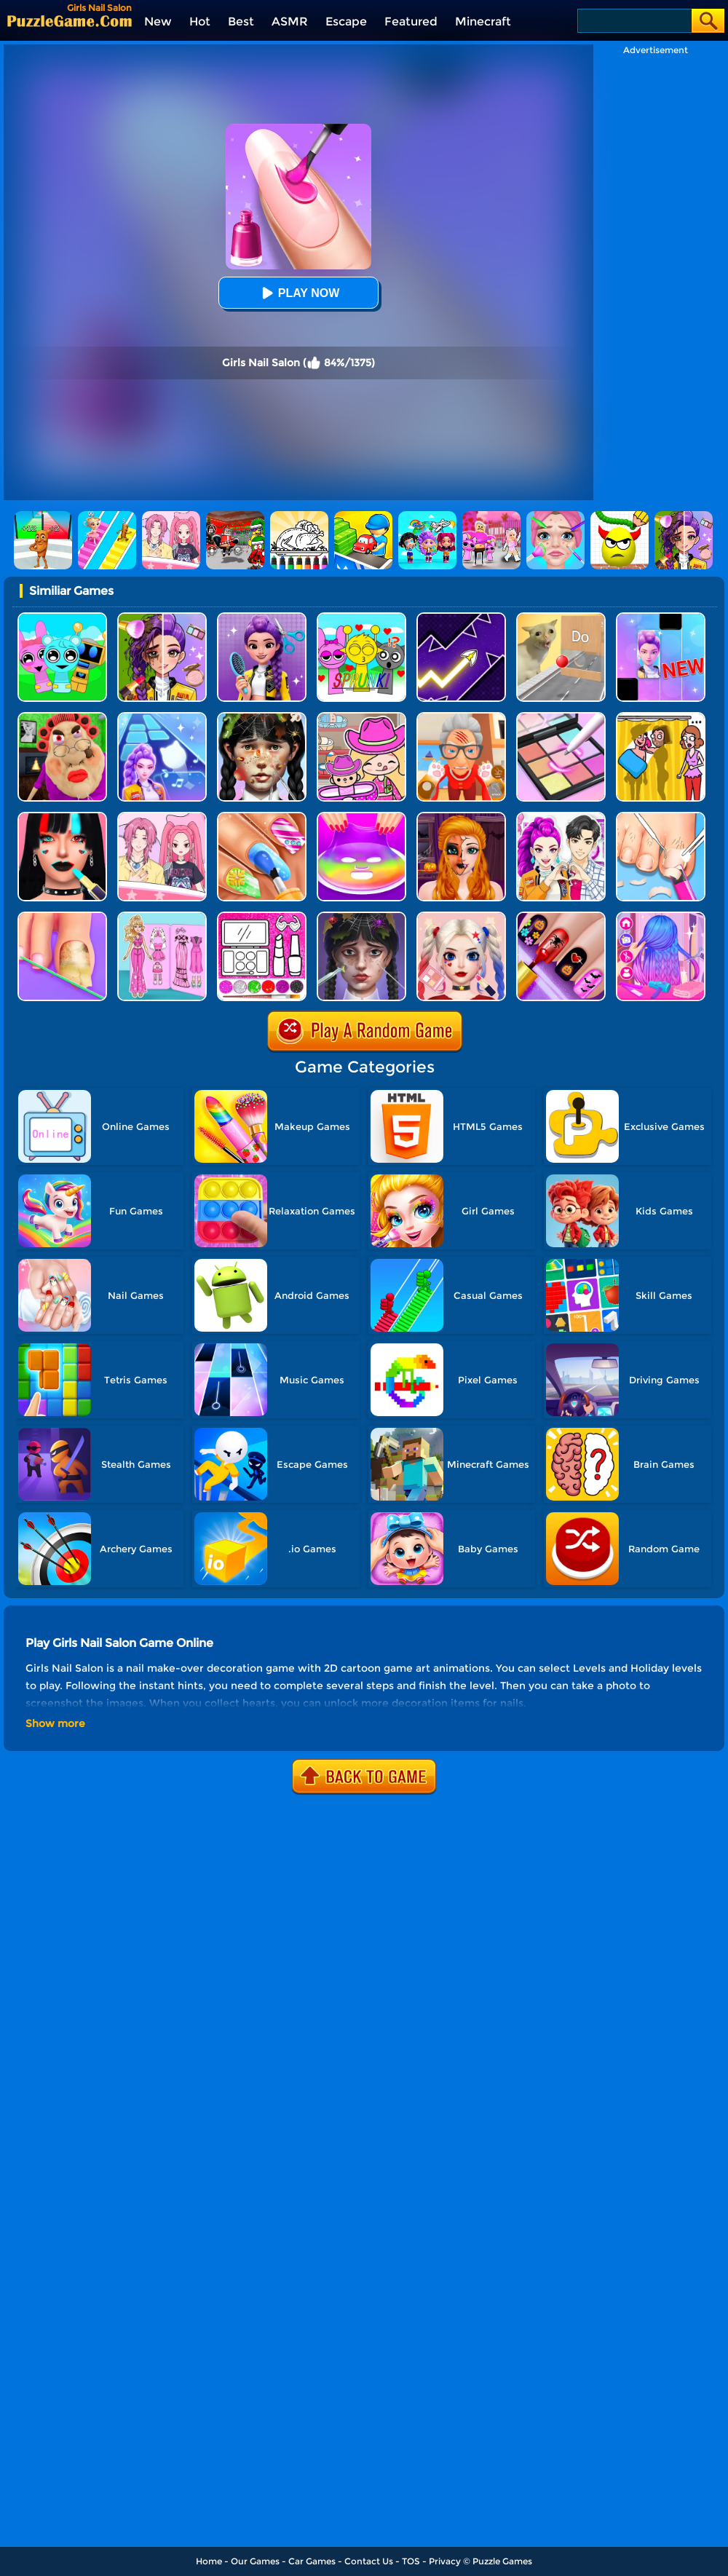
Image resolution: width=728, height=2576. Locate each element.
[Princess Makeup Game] (461, 917)
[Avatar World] (361, 717)
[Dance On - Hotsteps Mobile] (162, 717)
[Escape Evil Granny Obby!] (62, 717)
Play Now (298, 293)
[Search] (633, 21)
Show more (55, 1723)
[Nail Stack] (261, 817)
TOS (411, 2561)
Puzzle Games (502, 2561)
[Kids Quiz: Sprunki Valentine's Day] (361, 617)
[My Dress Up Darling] (561, 817)
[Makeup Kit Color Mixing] (561, 717)
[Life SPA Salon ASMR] (660, 817)
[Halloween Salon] (461, 817)
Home (209, 2561)
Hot (199, 21)
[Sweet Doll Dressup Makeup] (162, 917)
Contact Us (368, 2561)
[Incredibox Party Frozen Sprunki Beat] (62, 617)
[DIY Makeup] (361, 817)
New (158, 21)
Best (241, 21)
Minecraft (483, 21)
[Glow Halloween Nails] (561, 917)
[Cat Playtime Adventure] (461, 717)
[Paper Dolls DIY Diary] (162, 817)
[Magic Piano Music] (660, 617)
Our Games (255, 2561)
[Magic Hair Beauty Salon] (261, 617)
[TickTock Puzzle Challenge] (561, 617)
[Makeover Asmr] (361, 917)
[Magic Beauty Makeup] (162, 617)
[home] (69, 20)
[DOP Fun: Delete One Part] (660, 717)
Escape (346, 21)
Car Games (312, 2561)
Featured (411, 21)
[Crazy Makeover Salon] (261, 717)
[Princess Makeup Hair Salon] (660, 917)
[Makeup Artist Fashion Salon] (62, 817)
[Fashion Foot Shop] (62, 917)
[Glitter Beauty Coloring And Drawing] (261, 917)
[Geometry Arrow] (461, 617)
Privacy (445, 2561)
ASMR (290, 21)
